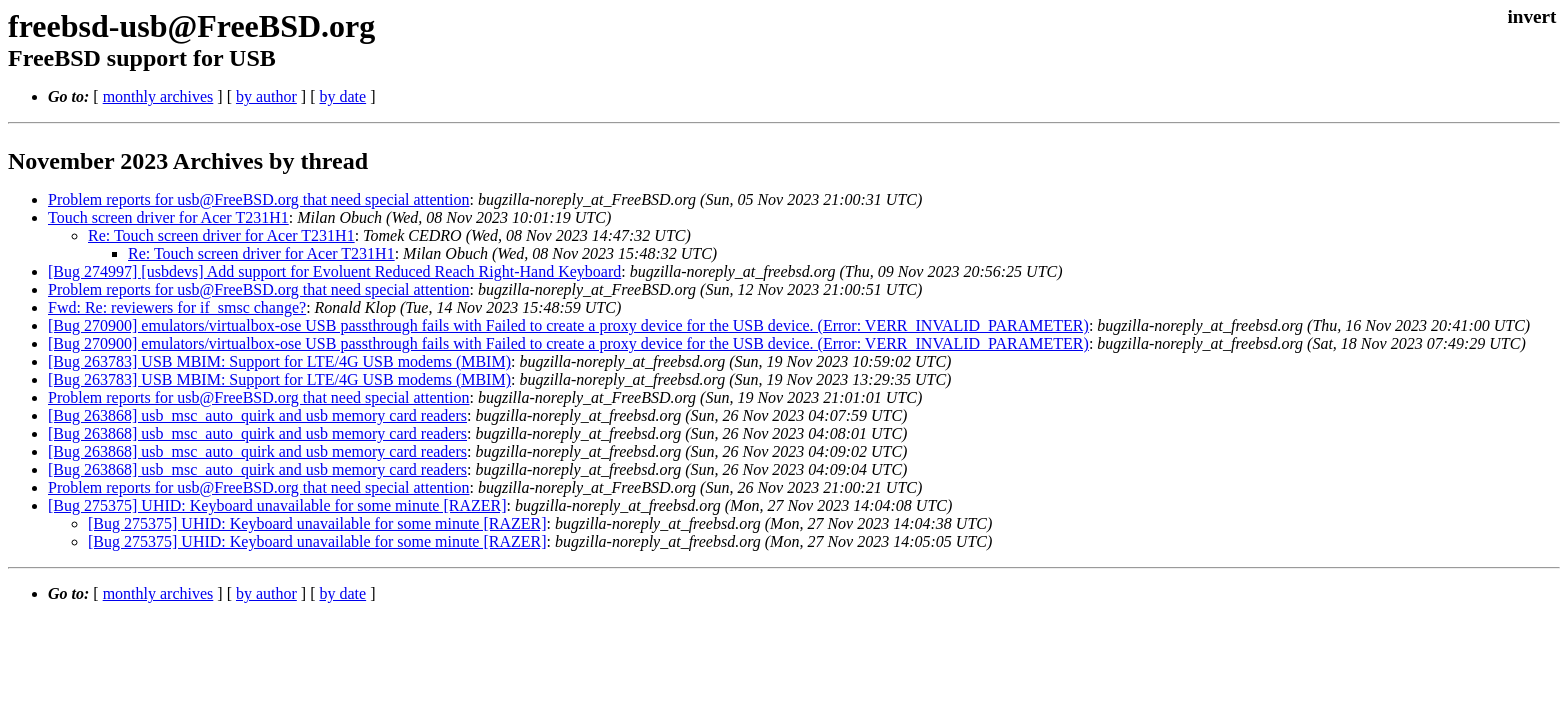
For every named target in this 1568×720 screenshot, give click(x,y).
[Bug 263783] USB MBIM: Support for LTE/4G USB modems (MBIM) (279, 361)
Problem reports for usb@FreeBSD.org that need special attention (258, 199)
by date (342, 96)
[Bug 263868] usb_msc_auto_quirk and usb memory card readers (257, 415)
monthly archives (158, 96)
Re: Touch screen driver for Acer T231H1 (221, 235)
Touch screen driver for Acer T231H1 (168, 217)
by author (266, 96)
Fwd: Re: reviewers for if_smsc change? (177, 307)
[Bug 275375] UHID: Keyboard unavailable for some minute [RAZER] (277, 505)
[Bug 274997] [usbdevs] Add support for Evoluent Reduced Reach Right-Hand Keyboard (334, 271)
